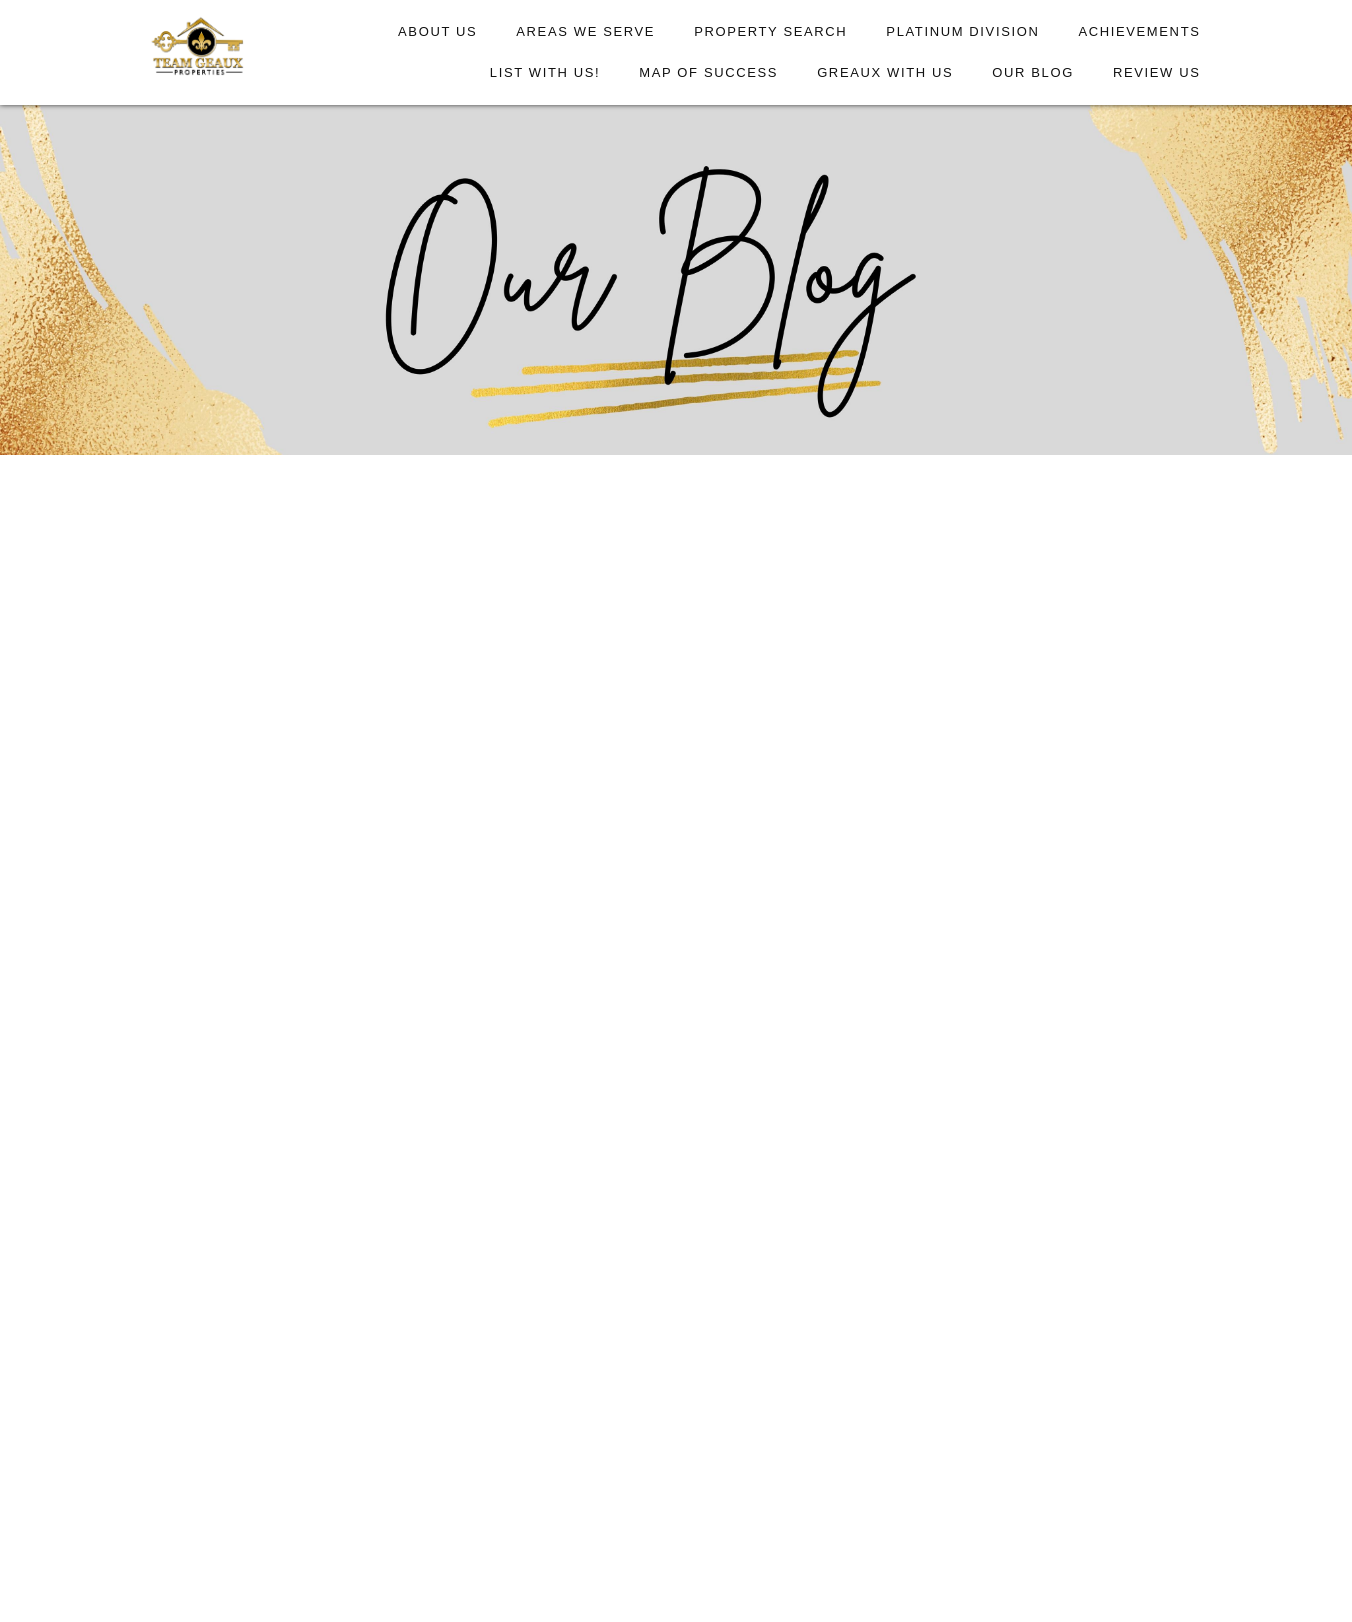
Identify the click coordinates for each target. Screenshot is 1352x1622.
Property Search (770, 31)
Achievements (1139, 31)
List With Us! (545, 72)
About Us (437, 31)
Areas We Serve (585, 31)
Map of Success (708, 72)
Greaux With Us (885, 72)
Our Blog (1033, 72)
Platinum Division (962, 31)
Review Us (1157, 72)
